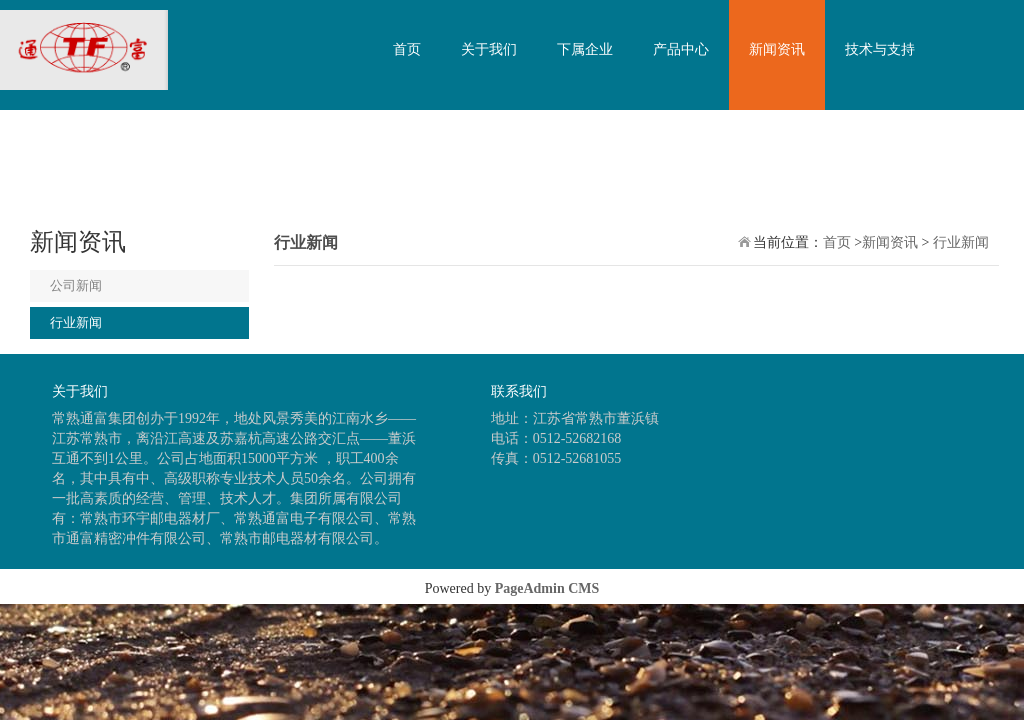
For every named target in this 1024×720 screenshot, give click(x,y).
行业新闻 (76, 322)
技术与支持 (880, 49)
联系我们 (421, 159)
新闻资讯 (777, 49)
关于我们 (489, 49)
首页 (407, 49)
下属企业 (585, 49)
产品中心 (681, 49)
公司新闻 (76, 285)
